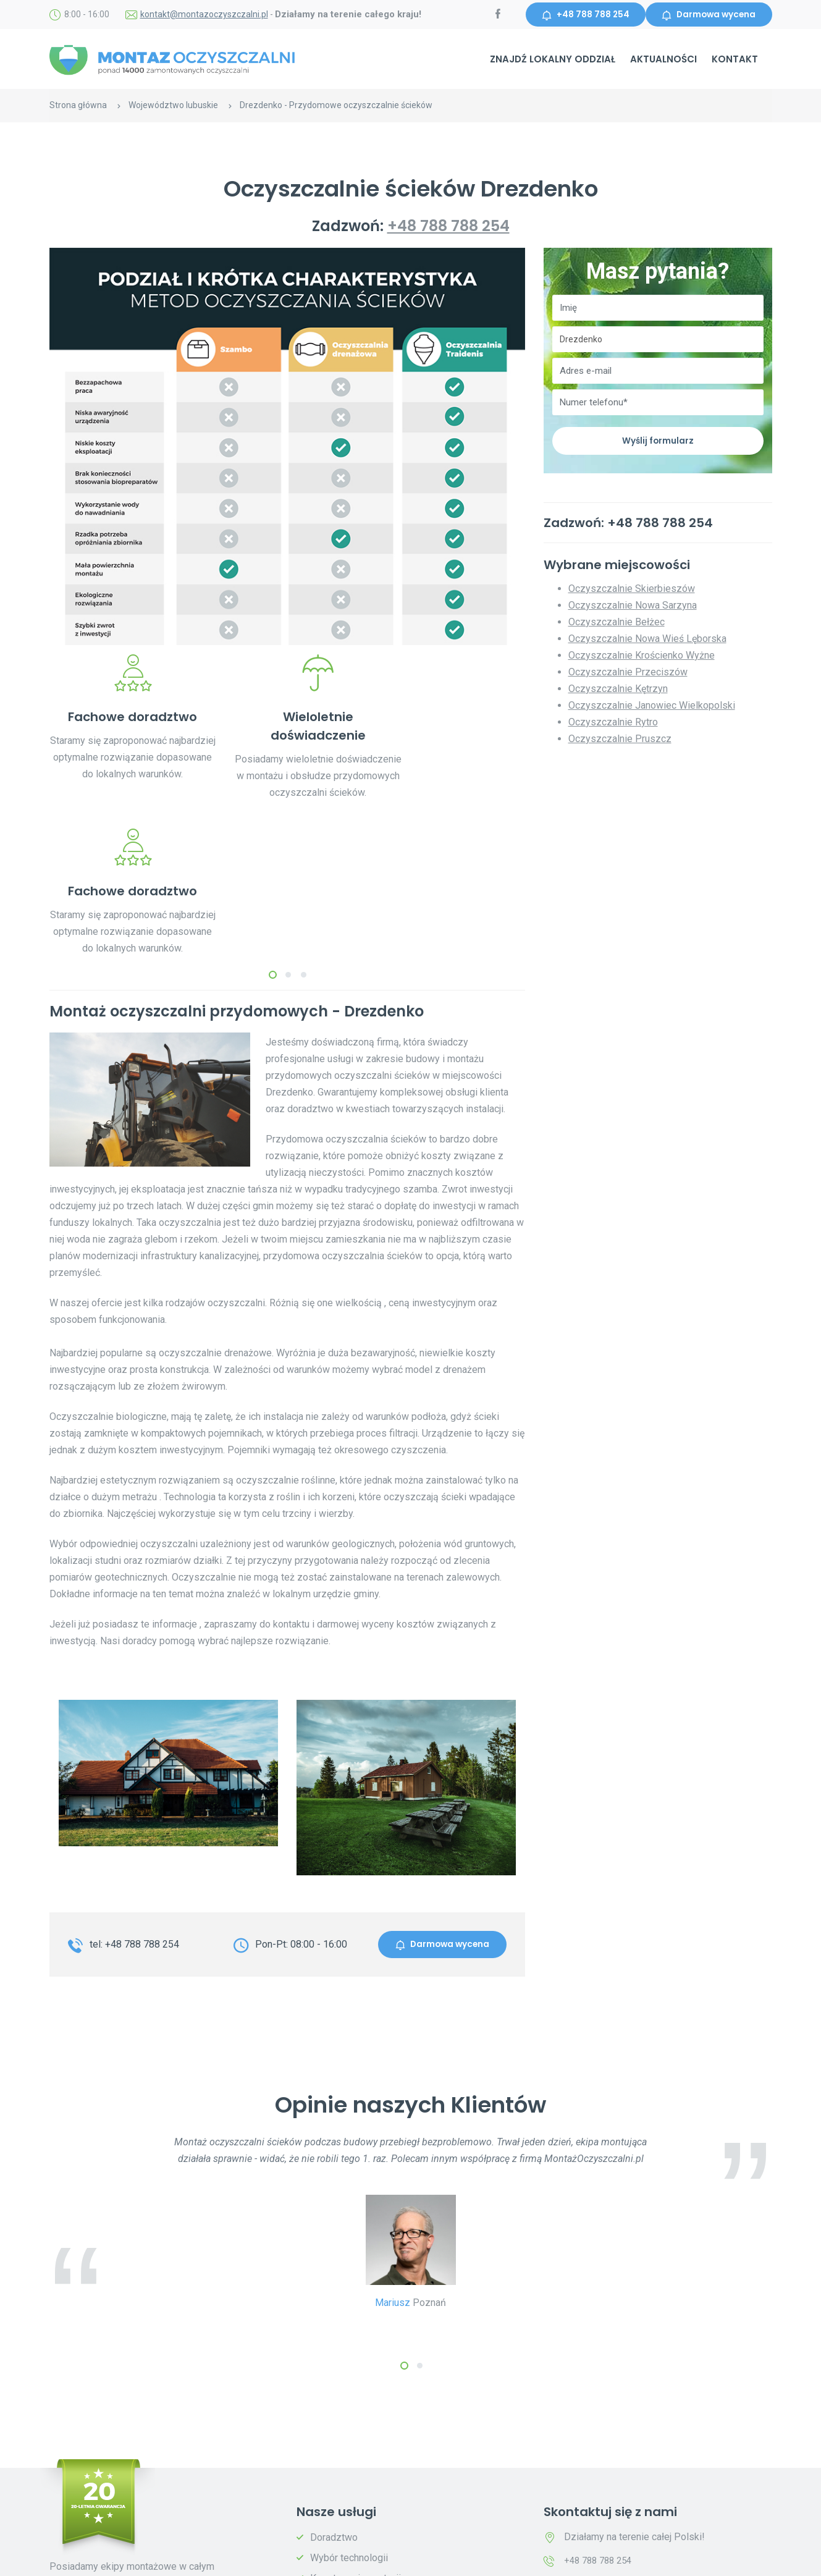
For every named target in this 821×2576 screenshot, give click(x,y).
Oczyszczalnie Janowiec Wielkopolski (651, 708)
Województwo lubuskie (173, 107)
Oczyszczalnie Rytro (613, 724)
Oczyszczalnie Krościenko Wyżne (641, 658)
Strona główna (78, 107)
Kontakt (735, 60)
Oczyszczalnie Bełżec (616, 624)
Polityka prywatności (234, 2558)
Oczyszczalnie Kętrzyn (618, 691)
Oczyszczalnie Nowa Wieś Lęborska (647, 641)
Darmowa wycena (706, 15)
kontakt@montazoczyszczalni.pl (204, 15)
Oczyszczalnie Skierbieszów (631, 591)
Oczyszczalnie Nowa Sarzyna (632, 608)
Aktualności (663, 60)
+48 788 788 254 (579, 15)
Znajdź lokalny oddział (552, 60)
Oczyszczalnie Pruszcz (620, 741)
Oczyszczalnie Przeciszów (628, 674)
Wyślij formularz (657, 442)
